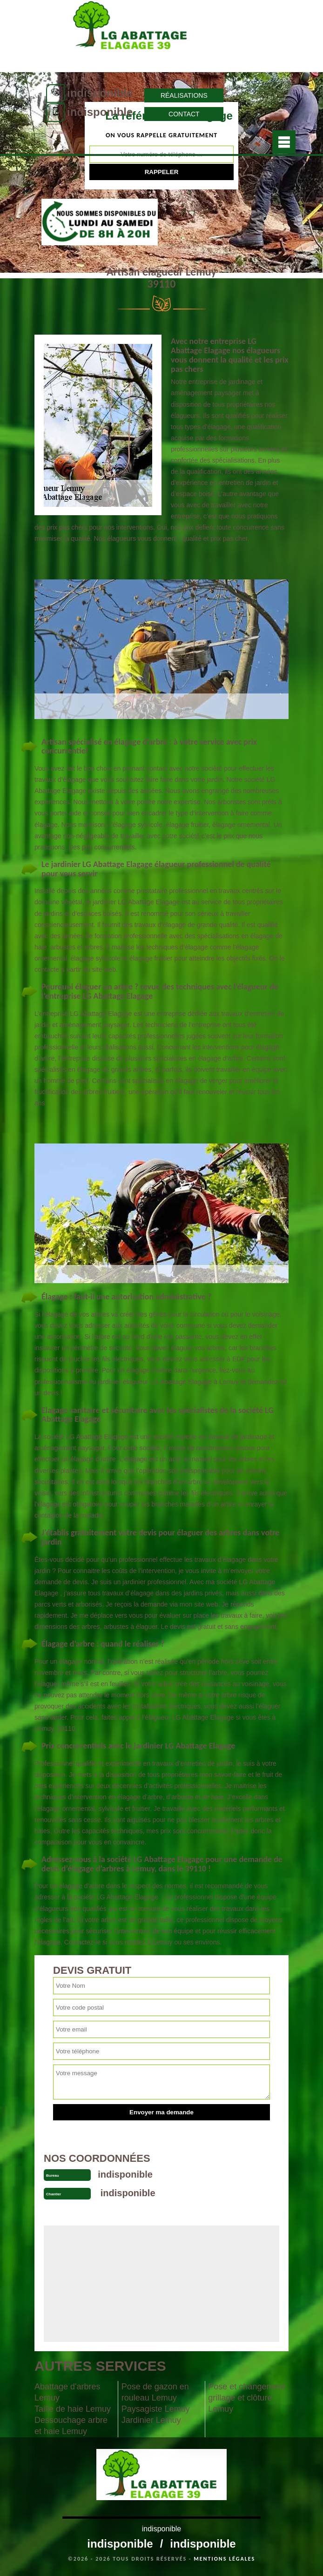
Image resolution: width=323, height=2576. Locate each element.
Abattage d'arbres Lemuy (67, 2392)
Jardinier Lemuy (151, 2420)
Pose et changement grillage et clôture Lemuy (246, 2398)
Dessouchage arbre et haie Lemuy (71, 2425)
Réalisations (184, 95)
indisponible (100, 93)
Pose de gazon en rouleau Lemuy (155, 2392)
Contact (184, 114)
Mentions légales (224, 2559)
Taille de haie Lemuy (72, 2409)
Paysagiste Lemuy (155, 2409)
